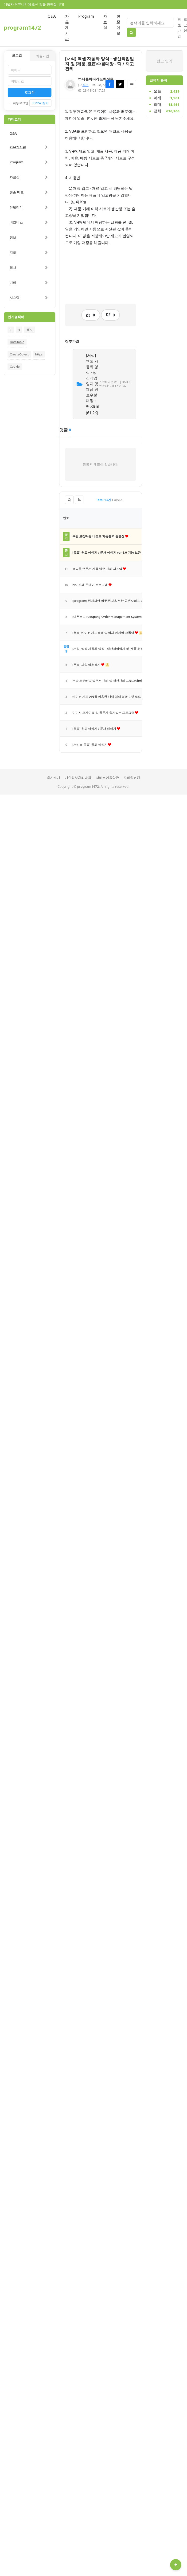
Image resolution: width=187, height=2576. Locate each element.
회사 (13, 267)
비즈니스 (16, 222)
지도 (13, 252)
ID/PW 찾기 (40, 103)
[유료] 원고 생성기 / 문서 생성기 (94, 728)
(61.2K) (92, 384)
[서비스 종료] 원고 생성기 (90, 744)
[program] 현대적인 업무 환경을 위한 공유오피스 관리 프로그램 (116, 601)
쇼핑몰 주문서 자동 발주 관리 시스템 (97, 569)
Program (86, 16)
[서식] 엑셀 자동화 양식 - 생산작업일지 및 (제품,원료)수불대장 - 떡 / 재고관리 (125, 648)
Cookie (15, 366)
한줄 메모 (118, 25)
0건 (83, 85)
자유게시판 (67, 27)
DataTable (17, 342)
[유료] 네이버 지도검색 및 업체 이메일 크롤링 (103, 632)
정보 (13, 237)
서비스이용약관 (107, 777)
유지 (30, 329)
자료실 (105, 22)
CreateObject (19, 354)
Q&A (52, 16)
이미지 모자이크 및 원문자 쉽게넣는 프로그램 (103, 712)
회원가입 (42, 56)
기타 (13, 282)
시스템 (14, 297)
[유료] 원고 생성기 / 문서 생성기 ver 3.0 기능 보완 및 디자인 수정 (117, 552)
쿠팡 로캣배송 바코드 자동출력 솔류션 (98, 536)
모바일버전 (132, 777)
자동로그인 (18, 103)
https (39, 354)
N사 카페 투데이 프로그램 (90, 585)
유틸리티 (16, 207)
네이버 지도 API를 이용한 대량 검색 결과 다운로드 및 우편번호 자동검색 (121, 696)
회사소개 (53, 777)
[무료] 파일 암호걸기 (86, 664)
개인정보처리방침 (78, 777)
